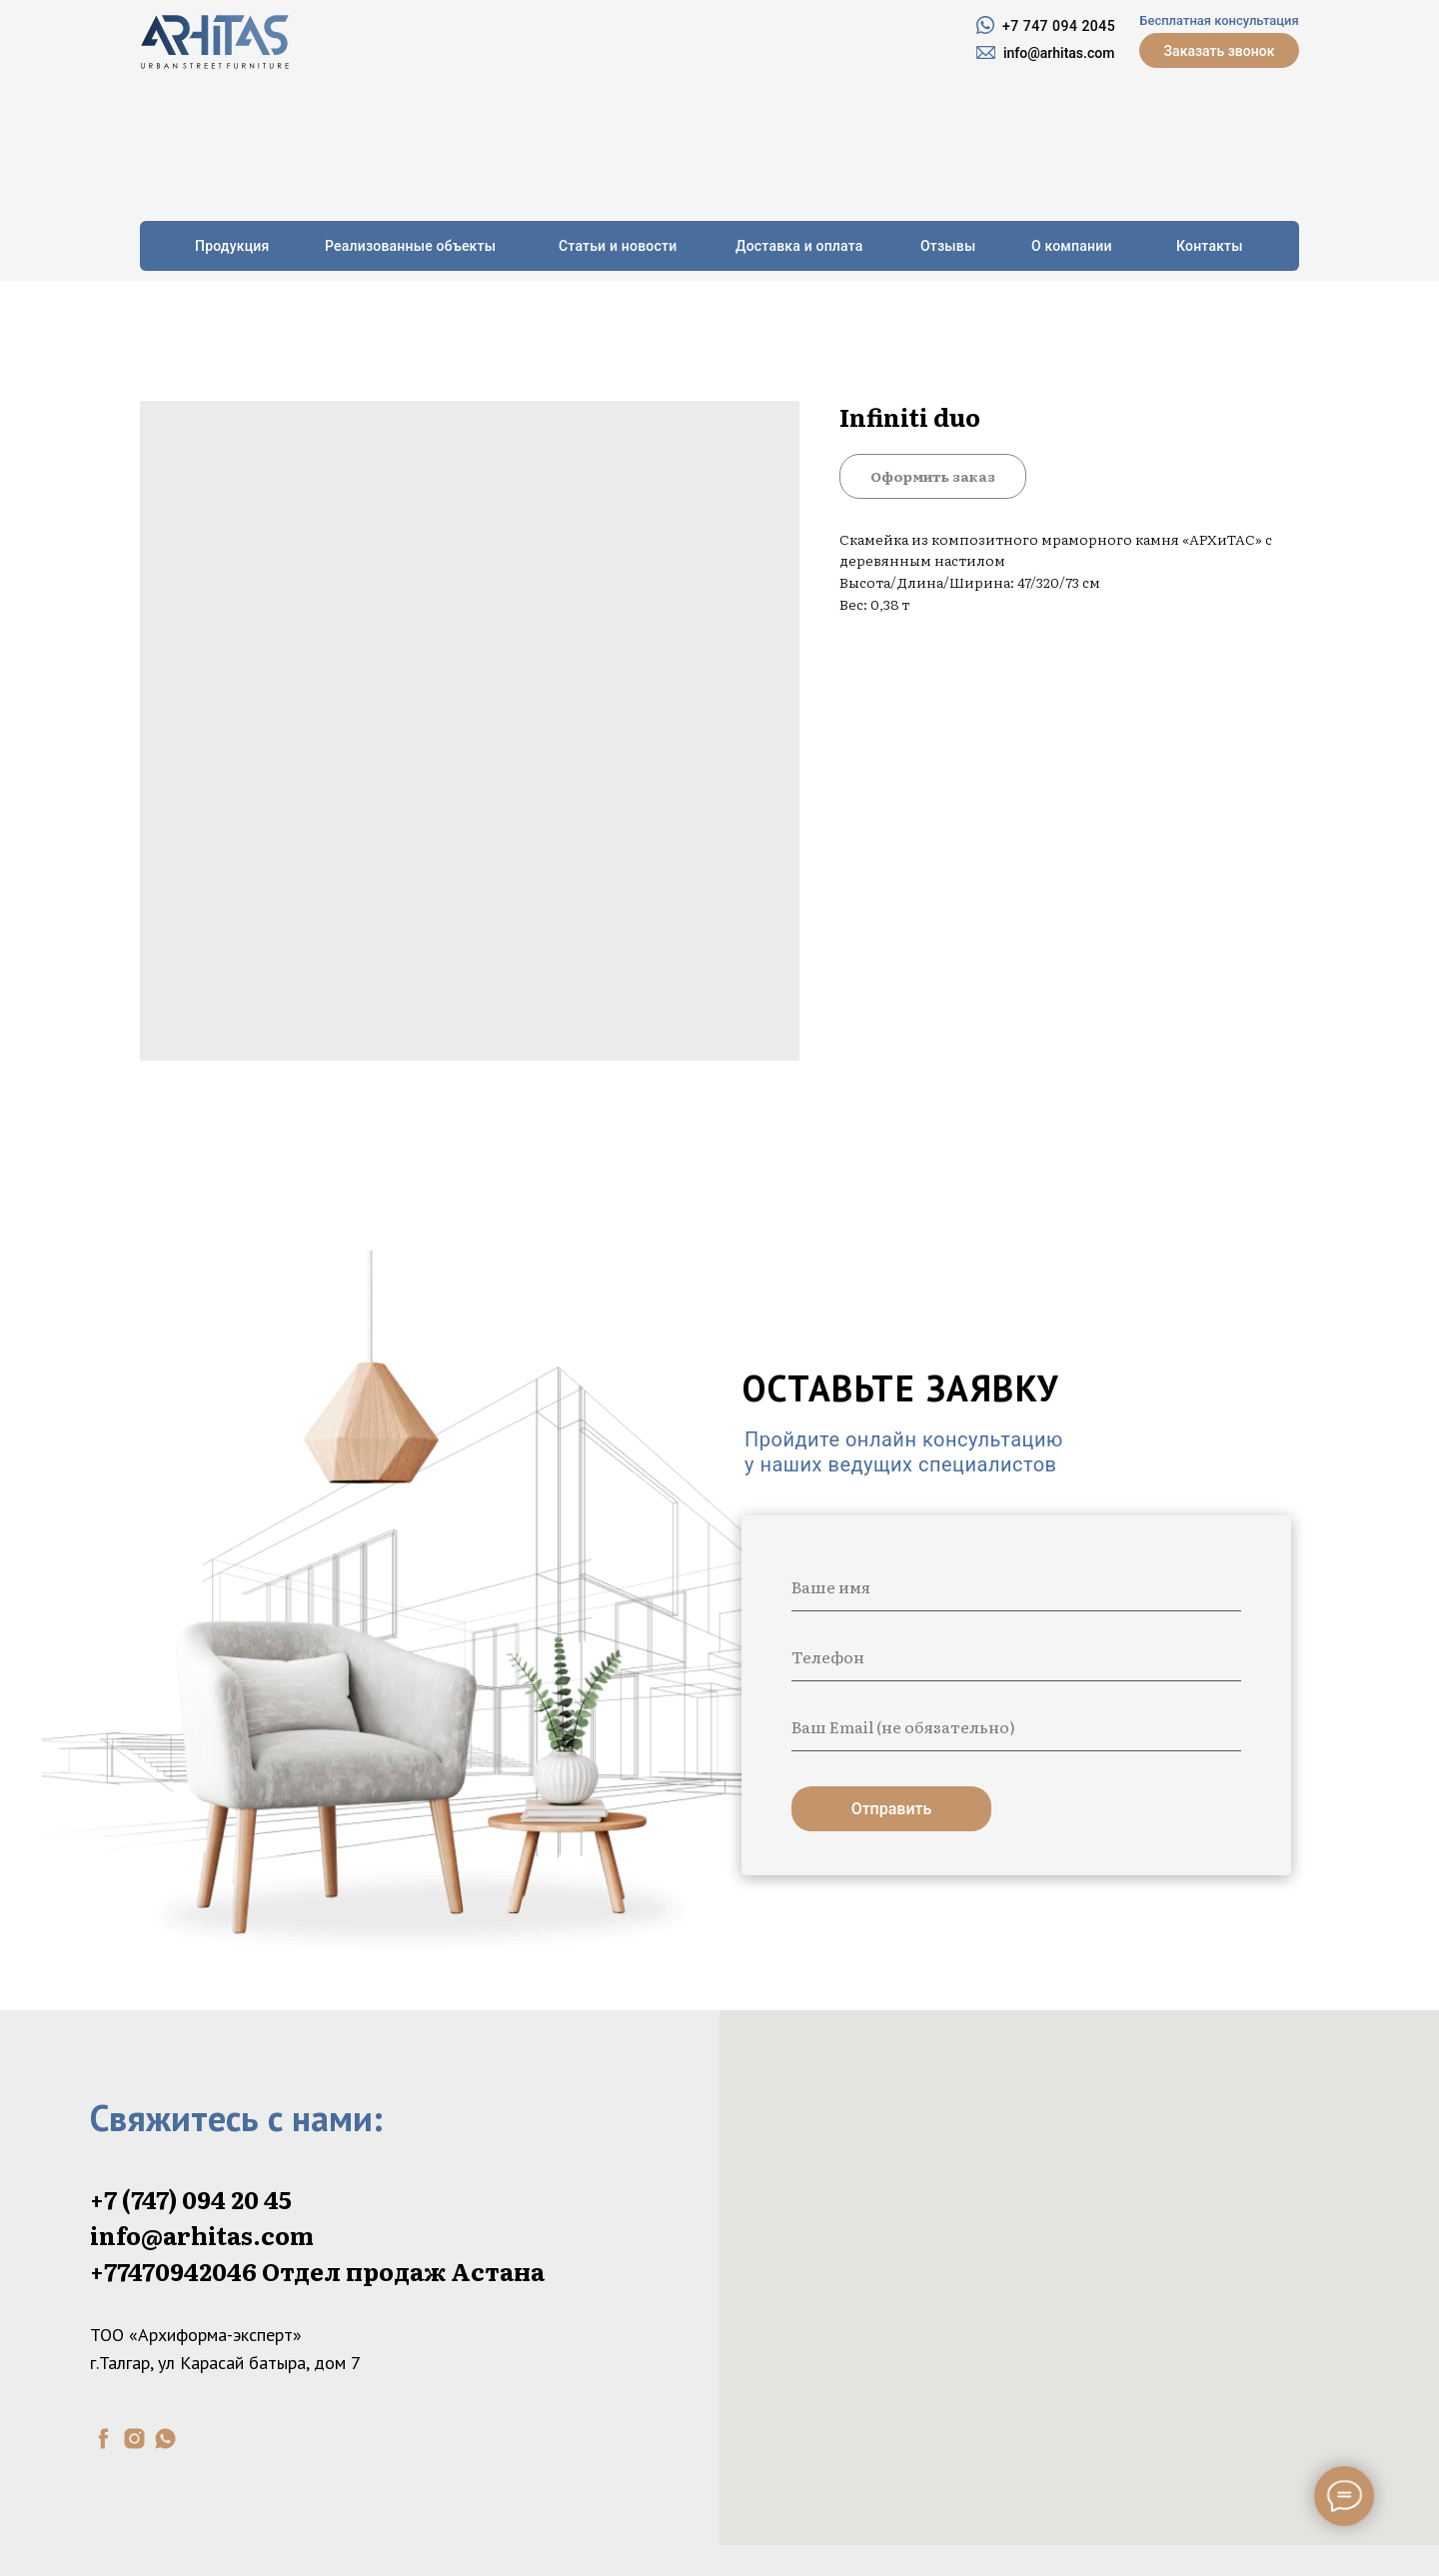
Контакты (1209, 246)
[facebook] (103, 2438)
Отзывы (947, 246)
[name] (1016, 1586)
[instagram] (134, 2438)
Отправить (891, 1808)
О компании (1071, 246)
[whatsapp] (165, 2438)
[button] (1219, 50)
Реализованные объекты (410, 246)
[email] (1016, 1726)
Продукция (232, 246)
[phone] (1016, 1656)
